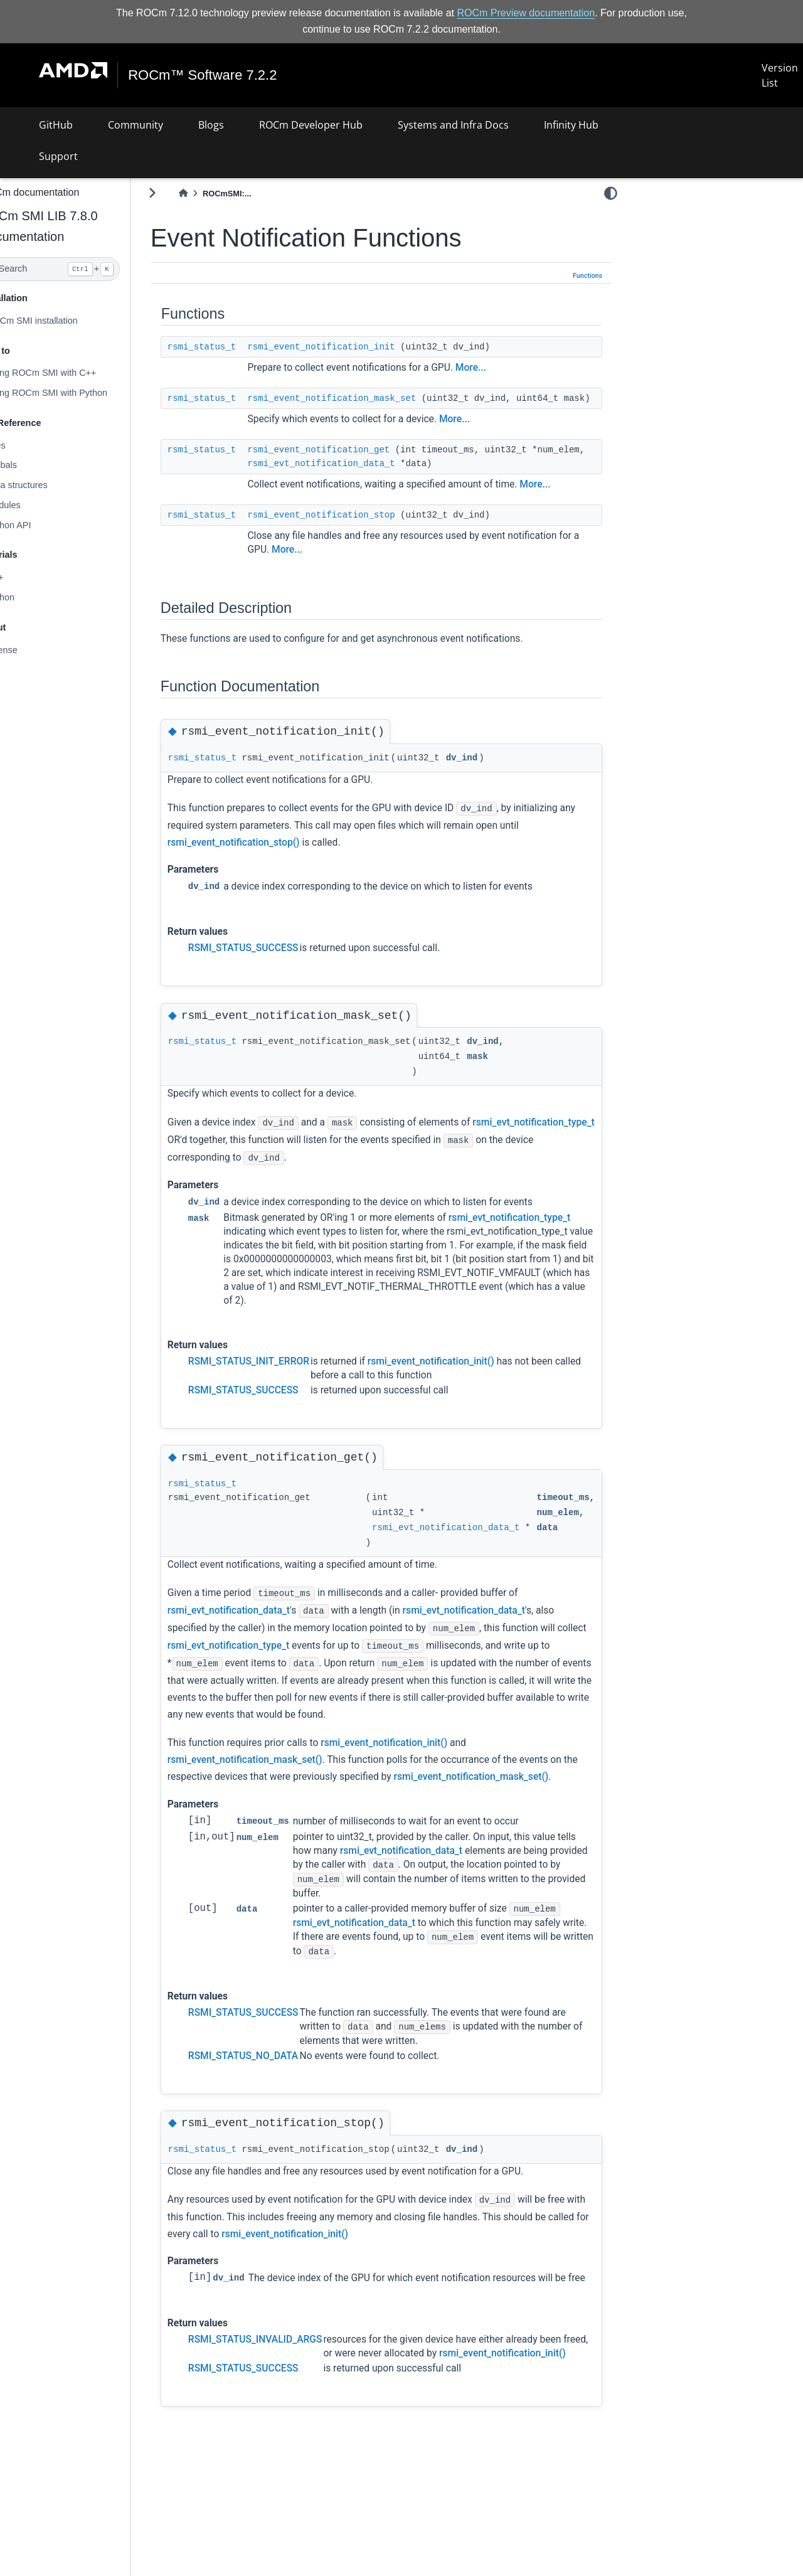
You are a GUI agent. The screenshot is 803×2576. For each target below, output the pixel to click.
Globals (31, 465)
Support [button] (58, 156)
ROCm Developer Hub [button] (311, 125)
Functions (587, 276)
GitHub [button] (56, 125)
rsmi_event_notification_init (351, 346)
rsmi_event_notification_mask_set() (275, 1773)
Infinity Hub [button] (571, 125)
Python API (38, 525)
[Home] (213, 193)
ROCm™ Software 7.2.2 (203, 75)
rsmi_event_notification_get (349, 463)
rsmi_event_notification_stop (351, 528)
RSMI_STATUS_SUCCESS (273, 961)
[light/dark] (610, 192)
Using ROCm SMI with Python (76, 393)
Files (25, 445)
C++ (24, 577)
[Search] (80, 269)
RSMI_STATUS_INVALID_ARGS (285, 2382)
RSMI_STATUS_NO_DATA (273, 2086)
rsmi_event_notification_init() (461, 1374)
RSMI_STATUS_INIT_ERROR (278, 1374)
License (32, 649)
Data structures (47, 485)
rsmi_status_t (232, 346)
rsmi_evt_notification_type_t (258, 1153)
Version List (780, 75)
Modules (33, 505)
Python (30, 597)
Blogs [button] (211, 125)
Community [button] (135, 125)
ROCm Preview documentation (526, 13)
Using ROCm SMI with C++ (71, 373)
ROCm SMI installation (62, 321)
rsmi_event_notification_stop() (264, 856)
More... (501, 367)
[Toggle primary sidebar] (182, 193)
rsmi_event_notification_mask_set (362, 398)
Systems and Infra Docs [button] (453, 125)
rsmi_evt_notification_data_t (409, 477)
